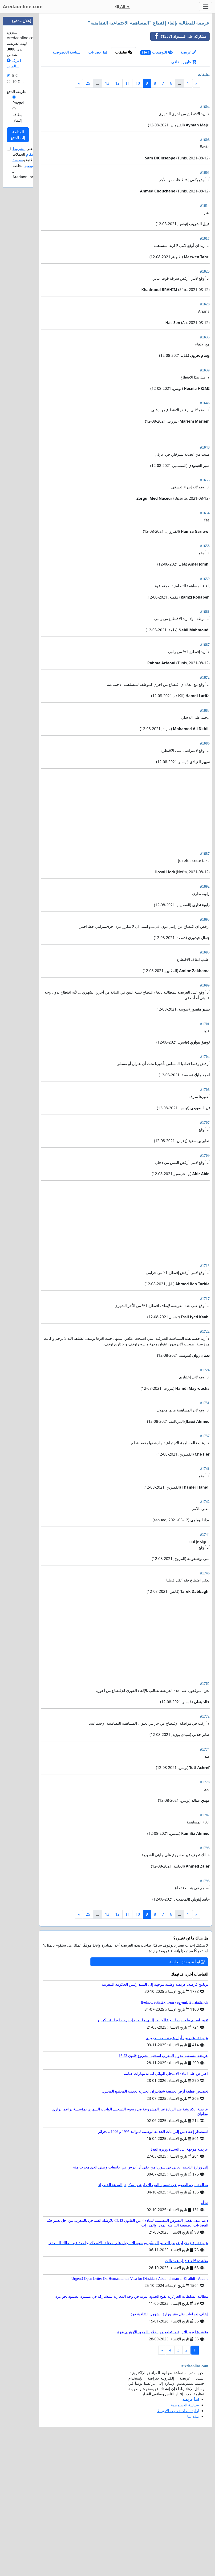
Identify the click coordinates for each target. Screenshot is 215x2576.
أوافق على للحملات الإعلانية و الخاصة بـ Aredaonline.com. (28, 304)
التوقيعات (156, 52)
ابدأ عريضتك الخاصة (187, 2094)
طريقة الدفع (16, 233)
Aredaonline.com (23, 6)
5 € (14, 217)
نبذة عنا (193, 2548)
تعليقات (123, 52)
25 (88, 83)
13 (107, 83)
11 (128, 83)
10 (138, 83)
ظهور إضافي (183, 61)
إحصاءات (97, 52)
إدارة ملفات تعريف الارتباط (178, 2542)
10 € (16, 223)
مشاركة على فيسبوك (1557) (178, 36)
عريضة (188, 52)
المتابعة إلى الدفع (18, 276)
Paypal (18, 244)
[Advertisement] (125, 128)
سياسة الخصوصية (66, 52)
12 (117, 83)
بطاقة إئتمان (17, 259)
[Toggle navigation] (205, 6)
